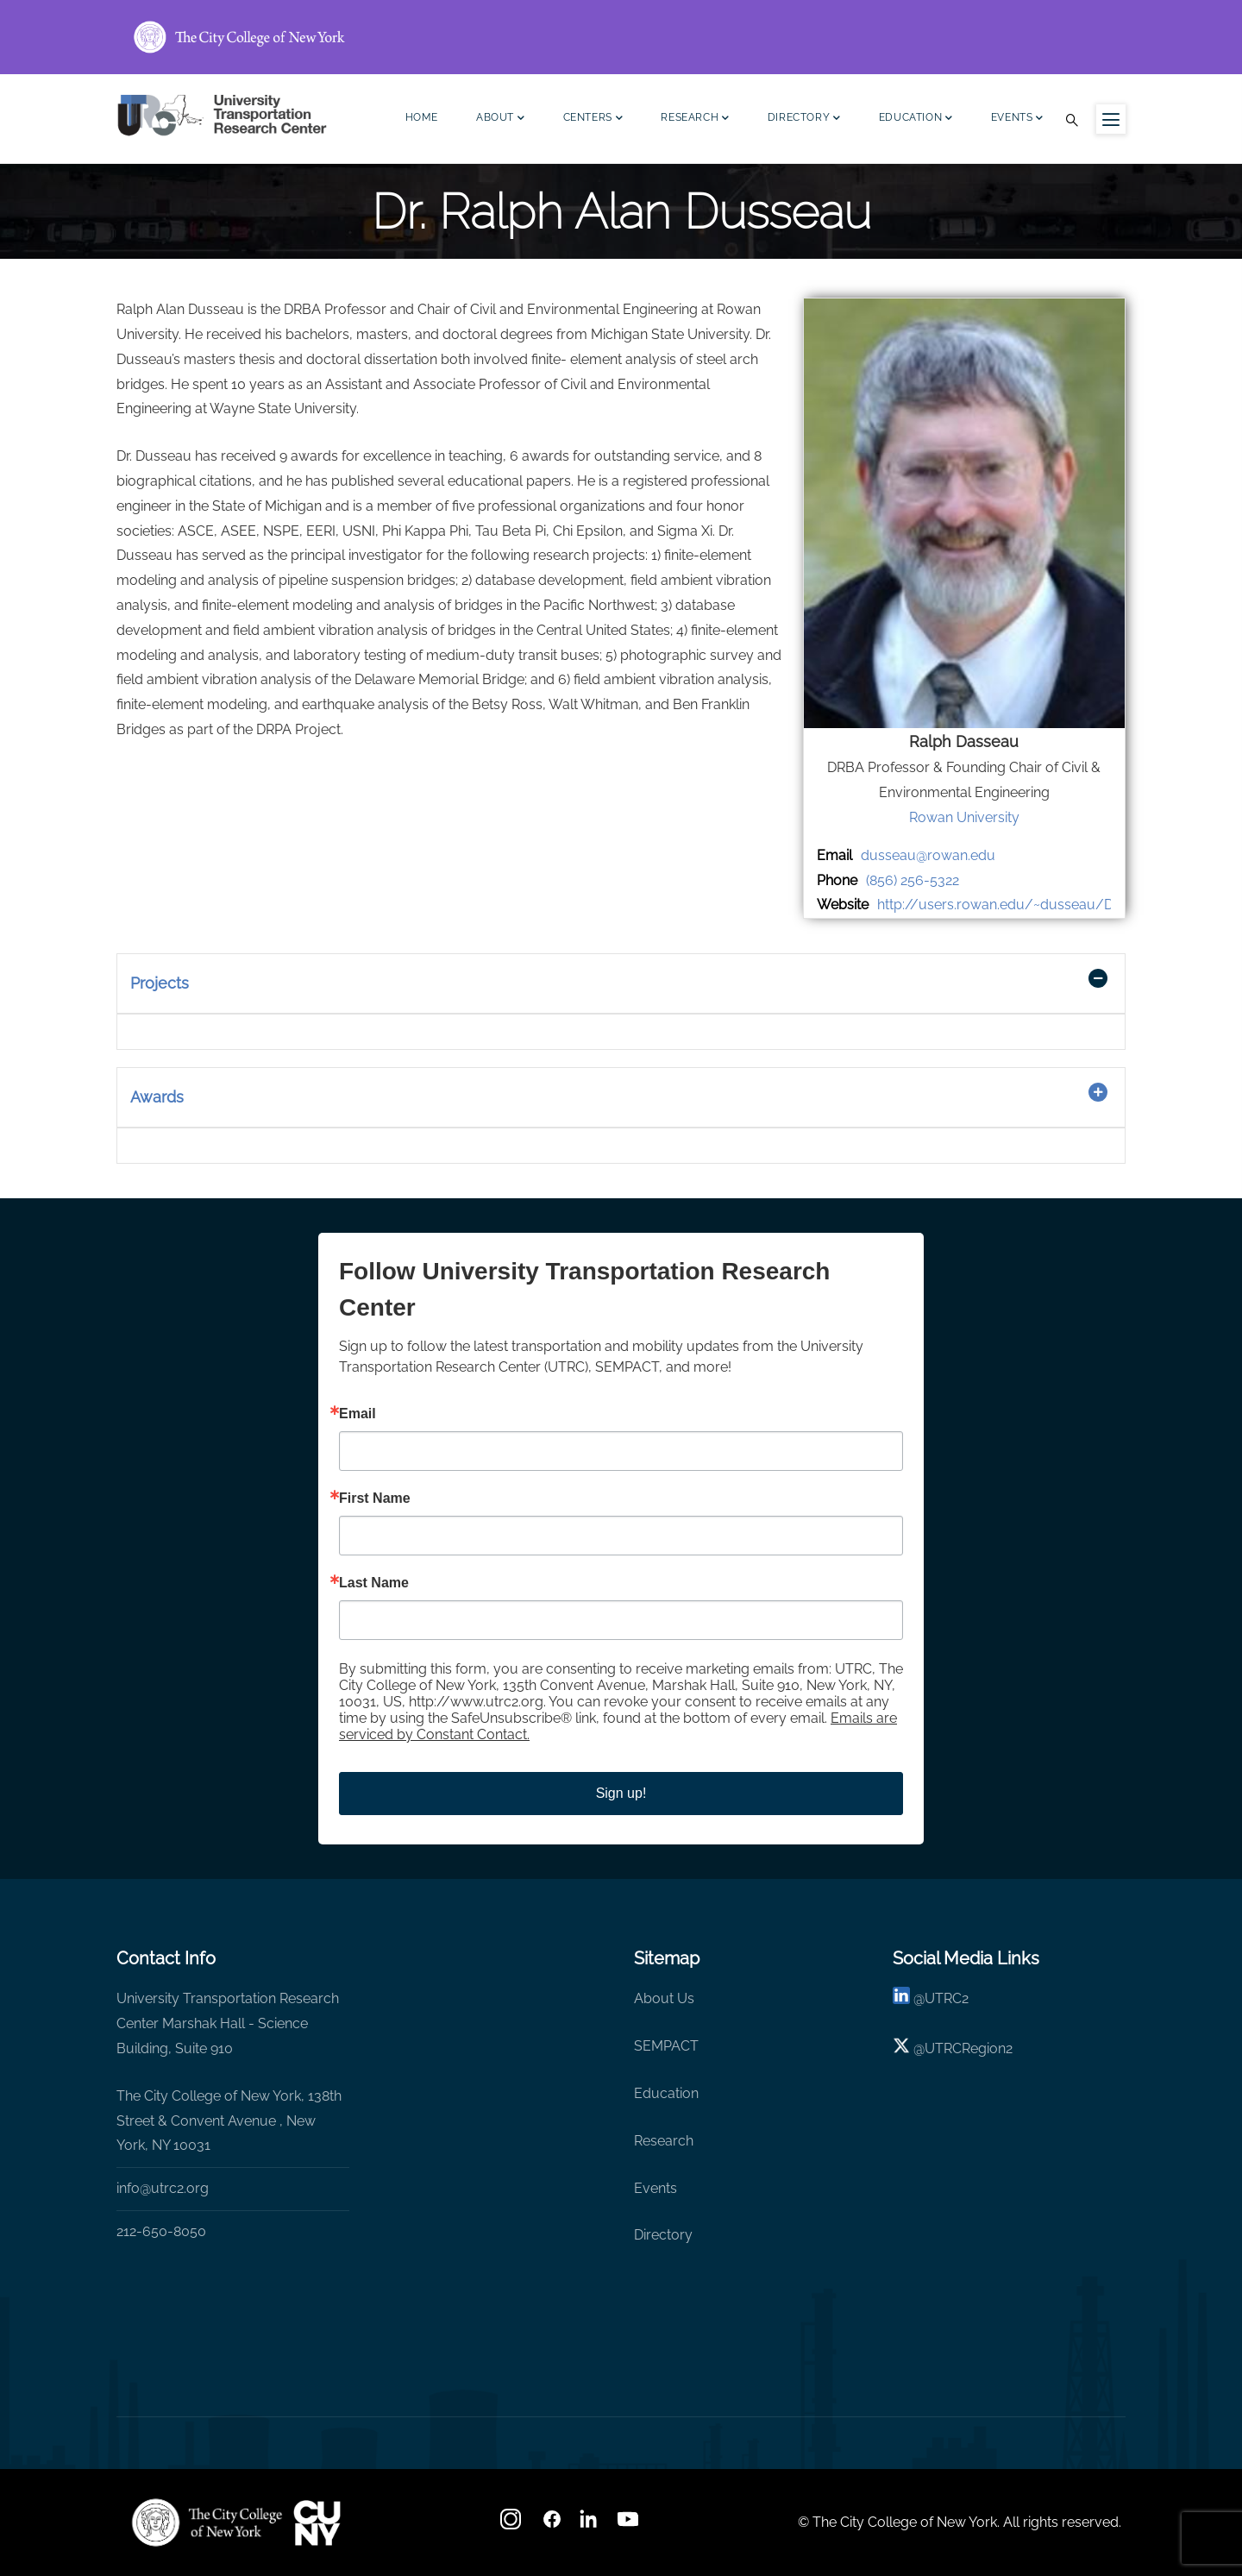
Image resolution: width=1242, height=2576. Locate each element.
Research (695, 119)
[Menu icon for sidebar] (1111, 119)
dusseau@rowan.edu (928, 855)
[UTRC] (207, 2522)
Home (421, 117)
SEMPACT (666, 2046)
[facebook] (552, 2524)
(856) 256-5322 (912, 880)
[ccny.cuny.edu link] (621, 37)
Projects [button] (159, 983)
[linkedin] (901, 1998)
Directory (804, 119)
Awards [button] (157, 1097)
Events (1017, 119)
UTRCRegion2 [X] (969, 2048)
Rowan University (964, 817)
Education (916, 119)
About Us (664, 1998)
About (500, 119)
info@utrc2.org (162, 2188)
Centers (593, 119)
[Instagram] (512, 2524)
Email (357, 1414)
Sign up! (621, 1793)
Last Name (374, 1583)
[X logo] (901, 2048)
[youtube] (630, 2524)
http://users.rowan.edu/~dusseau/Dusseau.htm (1032, 904)
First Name (375, 1498)
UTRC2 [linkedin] (947, 1998)
